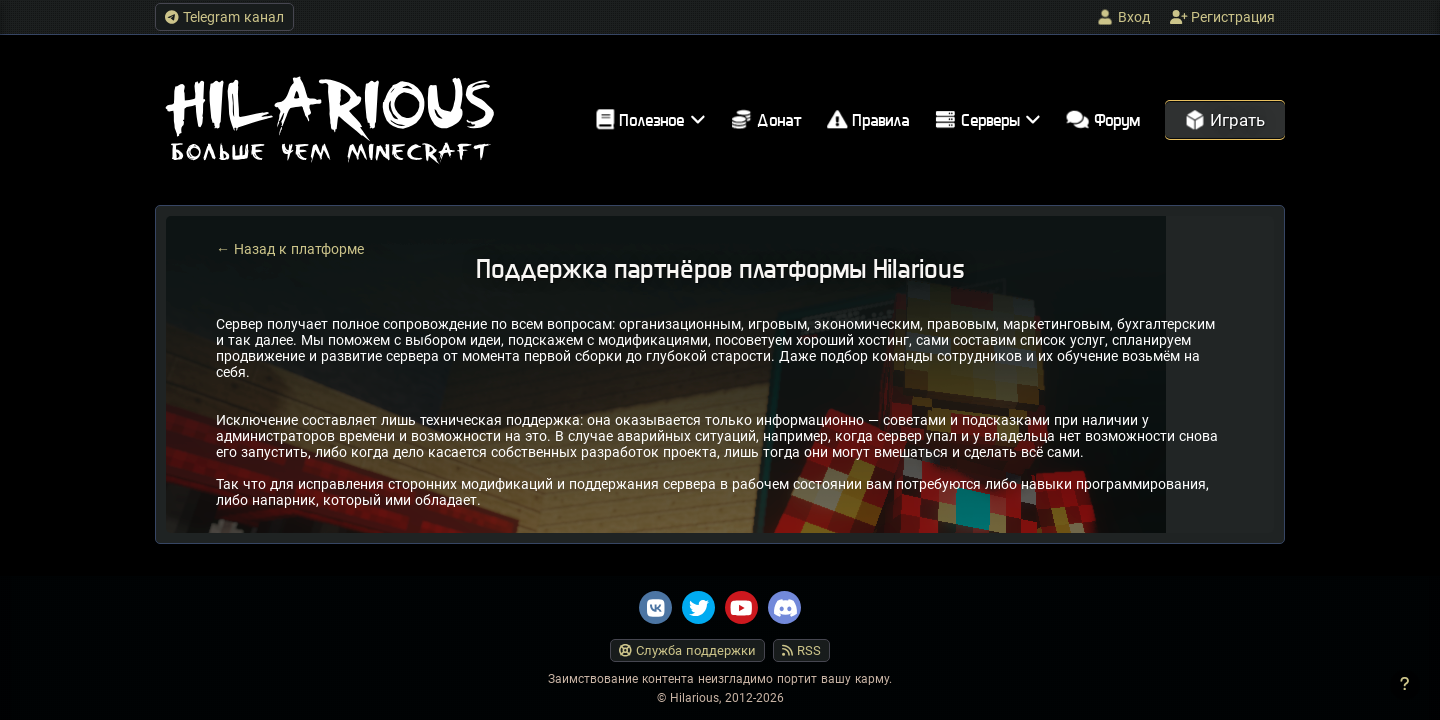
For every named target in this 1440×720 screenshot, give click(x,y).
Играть (1225, 120)
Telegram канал (224, 17)
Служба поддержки (687, 650)
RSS (801, 650)
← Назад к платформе (290, 249)
